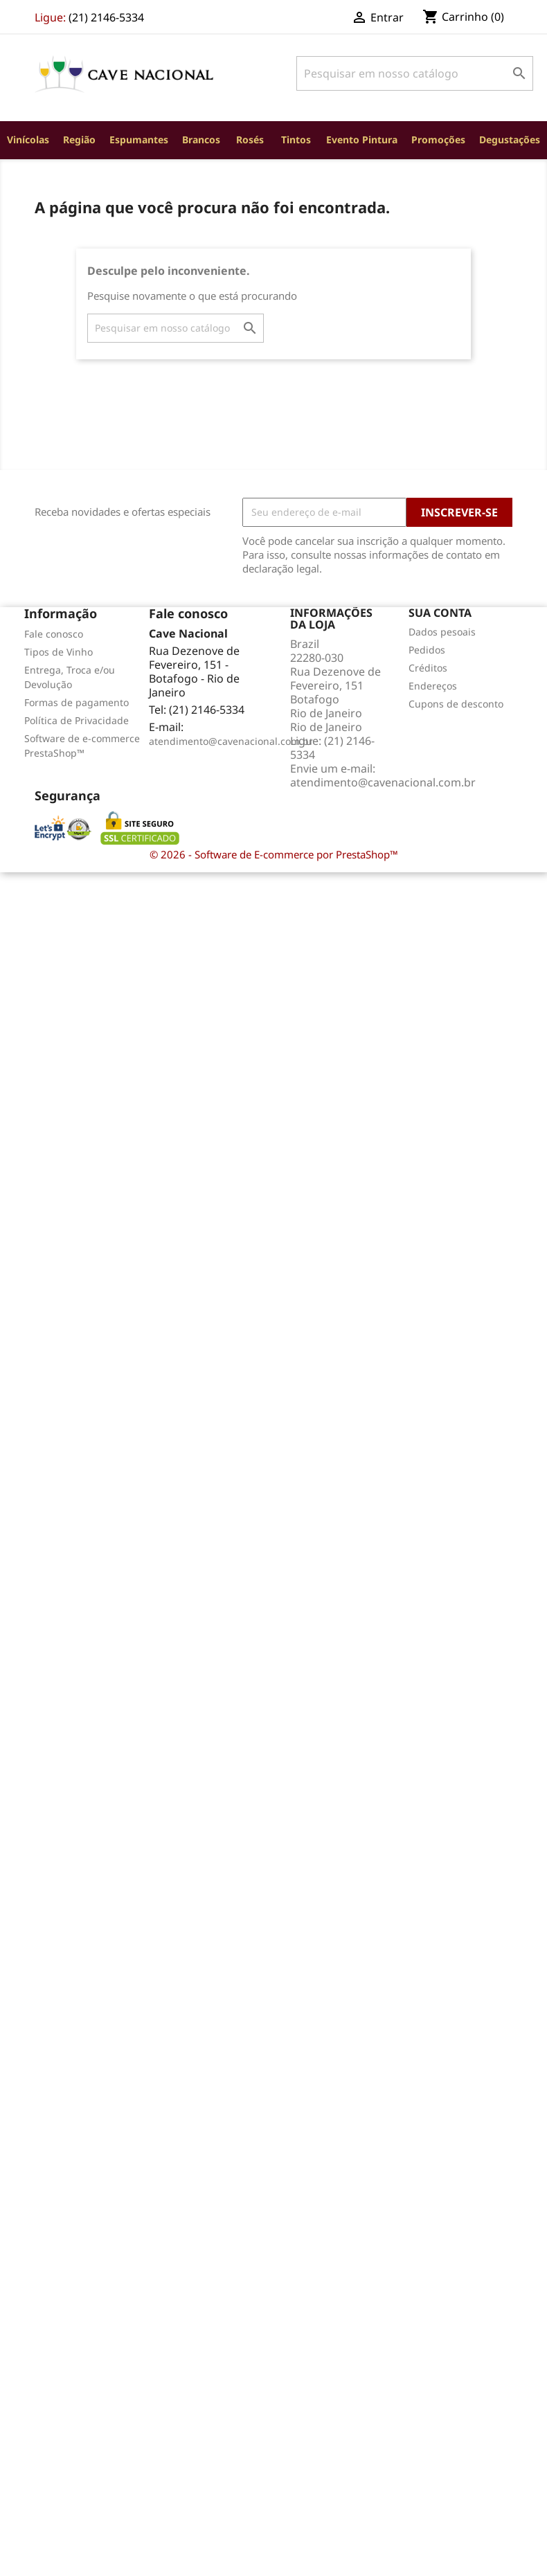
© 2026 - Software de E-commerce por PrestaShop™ (274, 854)
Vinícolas (28, 139)
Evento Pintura (361, 139)
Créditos (428, 667)
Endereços (433, 685)
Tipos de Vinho (58, 651)
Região (79, 139)
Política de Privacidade (76, 720)
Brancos (201, 139)
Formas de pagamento (76, 702)
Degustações (509, 139)
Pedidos (427, 649)
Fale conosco (53, 633)
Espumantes (138, 139)
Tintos (296, 139)
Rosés (250, 139)
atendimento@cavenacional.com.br (231, 741)
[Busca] (414, 73)
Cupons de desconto (456, 703)
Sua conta (440, 612)
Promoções (438, 139)
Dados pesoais (442, 631)
